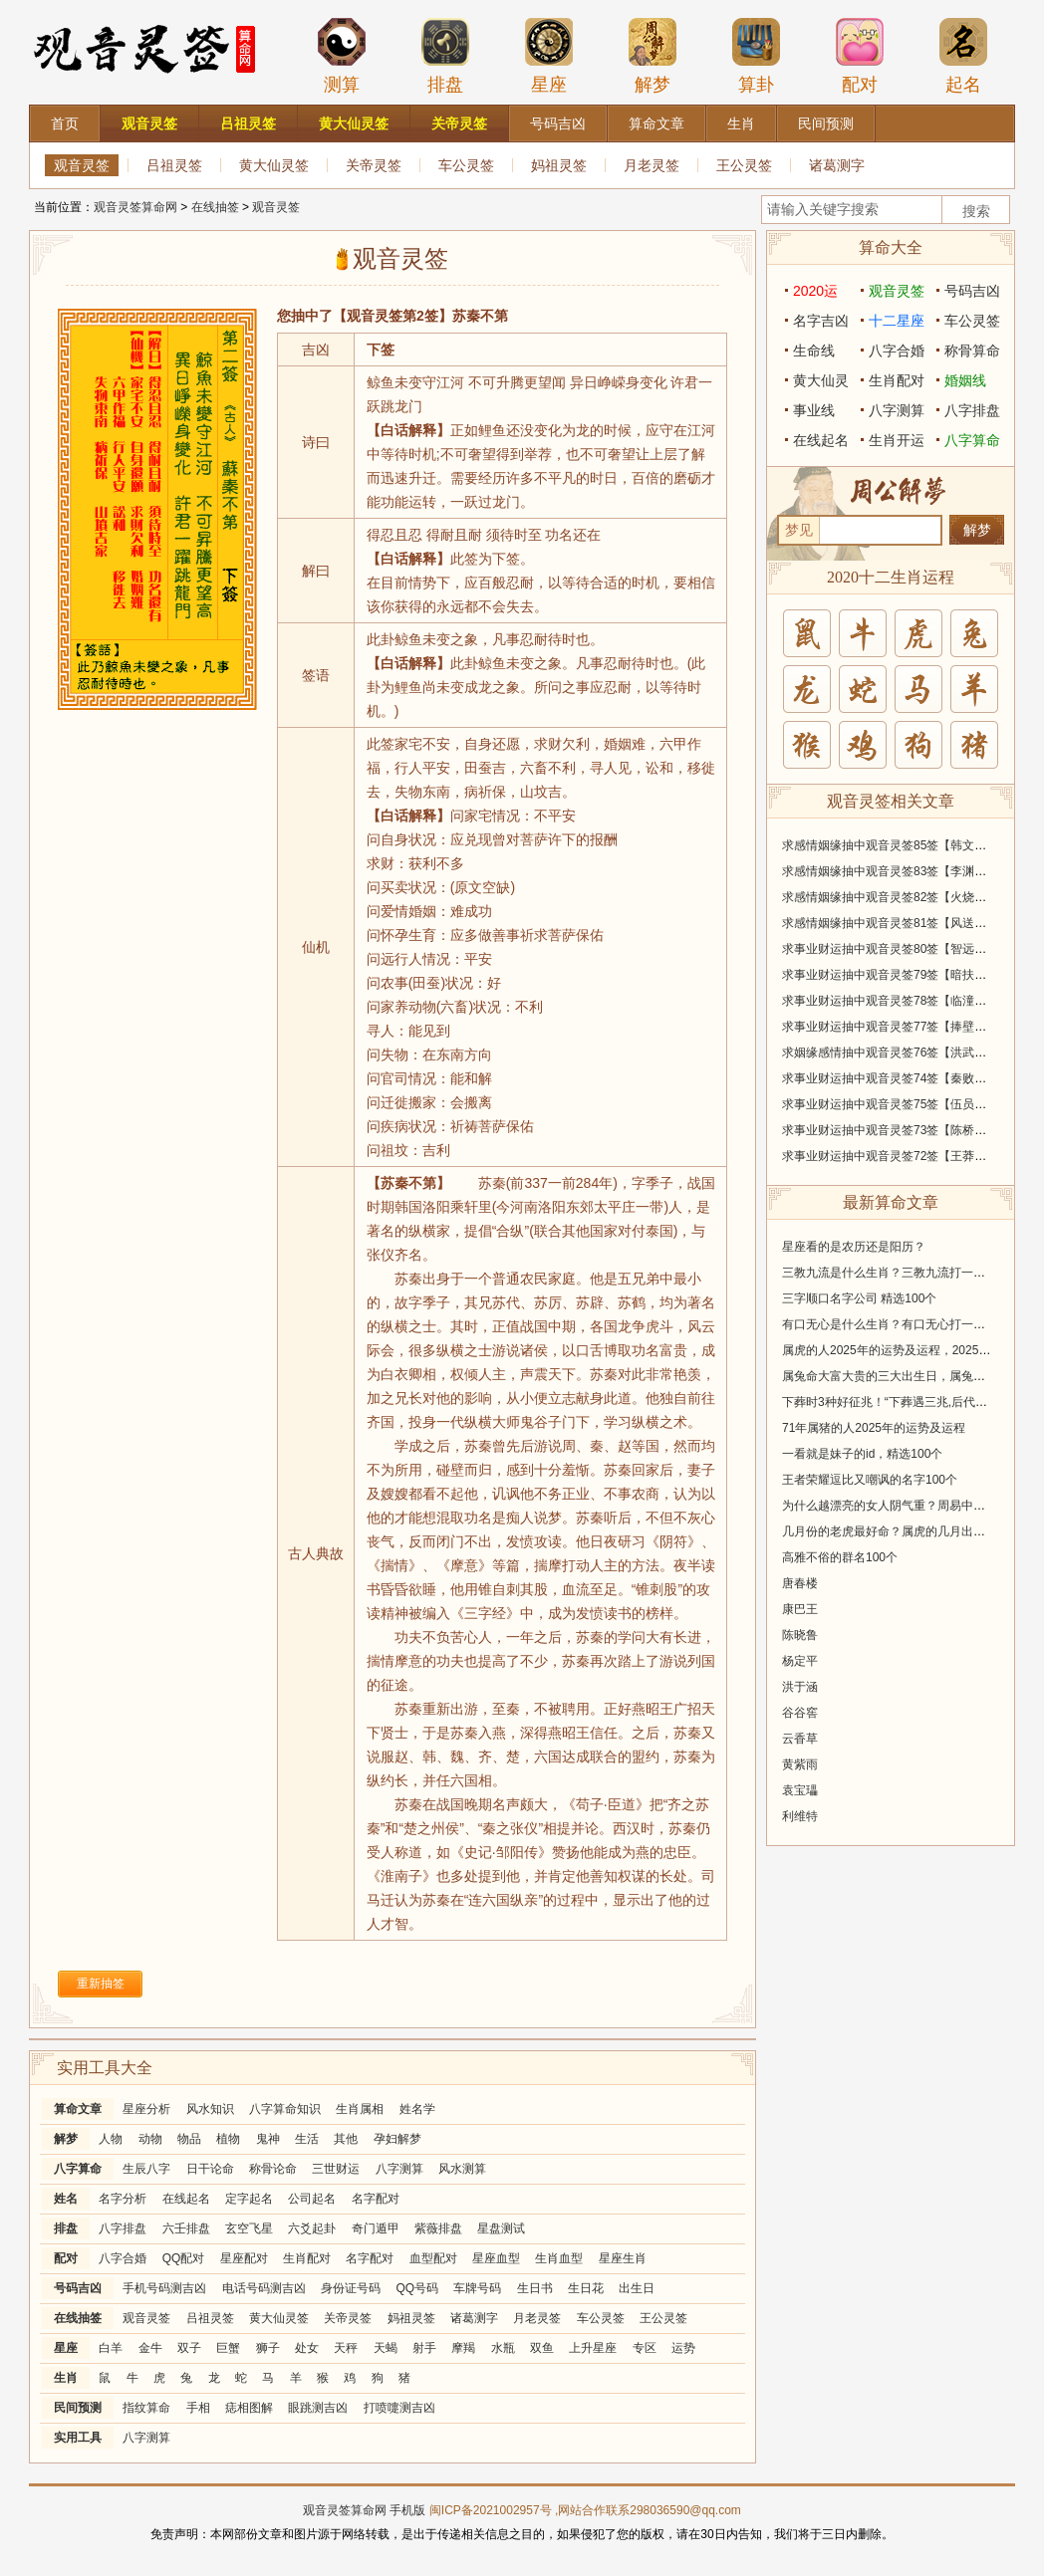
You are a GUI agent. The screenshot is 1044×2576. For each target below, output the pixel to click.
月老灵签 (651, 165)
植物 (228, 2139)
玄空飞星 (249, 2228)
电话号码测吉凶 (264, 2288)
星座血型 (496, 2258)
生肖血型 (559, 2258)
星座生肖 (623, 2258)
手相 (198, 2408)
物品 (189, 2139)
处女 (307, 2348)
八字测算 (399, 2169)
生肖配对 (307, 2258)
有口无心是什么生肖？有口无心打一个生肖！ (901, 1324)
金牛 (150, 2348)
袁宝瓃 (800, 1790)
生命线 (814, 350)
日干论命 (210, 2169)
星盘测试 (501, 2228)
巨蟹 (228, 2348)
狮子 (268, 2348)
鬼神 (268, 2139)
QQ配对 (183, 2258)
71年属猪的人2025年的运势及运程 (873, 1428)
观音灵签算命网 (135, 207)
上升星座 (593, 2348)
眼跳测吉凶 (318, 2408)
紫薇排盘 (438, 2228)
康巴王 (800, 1609)
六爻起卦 (312, 2228)
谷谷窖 (800, 1713)
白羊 (111, 2348)
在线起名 (186, 2199)
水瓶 (503, 2348)
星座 (549, 56)
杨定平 (800, 1661)
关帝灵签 (373, 165)
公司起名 (312, 2199)
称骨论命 (273, 2169)
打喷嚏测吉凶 (399, 2408)
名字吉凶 (821, 321)
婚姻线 (965, 380)
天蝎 (385, 2348)
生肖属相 (360, 2109)
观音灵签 (82, 165)
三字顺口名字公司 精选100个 (859, 1298)
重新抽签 (101, 1984)
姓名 (66, 2199)
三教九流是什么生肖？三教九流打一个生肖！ (901, 1273)
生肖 (66, 2378)
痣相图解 (249, 2408)
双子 (189, 2348)
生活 (307, 2139)
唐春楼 (800, 1583)
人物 (111, 2139)
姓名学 (417, 2109)
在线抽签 (215, 207)
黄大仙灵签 (274, 165)
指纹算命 (146, 2408)
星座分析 (146, 2109)
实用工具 (78, 2438)
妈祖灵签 (559, 165)
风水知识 (210, 2109)
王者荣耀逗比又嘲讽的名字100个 (869, 1480)
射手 (424, 2348)
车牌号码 (477, 2288)
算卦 (756, 56)
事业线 (814, 410)
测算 (341, 56)
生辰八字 (146, 2169)
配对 (860, 56)
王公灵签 (744, 165)
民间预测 (78, 2408)
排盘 (445, 56)
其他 (346, 2139)
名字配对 (375, 2199)
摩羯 (463, 2348)
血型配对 (433, 2258)
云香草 (800, 1739)
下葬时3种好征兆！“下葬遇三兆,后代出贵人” (898, 1402)
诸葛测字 (837, 165)
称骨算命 (972, 350)
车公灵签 (466, 165)
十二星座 (896, 321)
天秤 (346, 2348)
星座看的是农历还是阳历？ (853, 1247)
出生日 (636, 2288)
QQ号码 (416, 2288)
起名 (963, 56)
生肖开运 (896, 440)
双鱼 (542, 2348)
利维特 (800, 1816)
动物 (150, 2139)
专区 (644, 2348)
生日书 (535, 2288)
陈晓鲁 (800, 1635)
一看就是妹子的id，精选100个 (862, 1454)
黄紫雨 (800, 1764)
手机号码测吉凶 (164, 2288)
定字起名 (249, 2199)
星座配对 (244, 2258)
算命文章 (78, 2109)
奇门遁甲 (375, 2228)
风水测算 (462, 2169)
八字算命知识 (285, 2109)
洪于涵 (800, 1687)
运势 (683, 2348)
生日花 (586, 2288)
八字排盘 (122, 2228)
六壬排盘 (186, 2228)
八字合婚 (122, 2258)
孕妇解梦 (397, 2139)
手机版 (407, 2510)
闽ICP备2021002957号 (490, 2510)
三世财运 (336, 2169)
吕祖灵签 (174, 165)
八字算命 (78, 2169)
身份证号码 (351, 2288)
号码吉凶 (78, 2288)
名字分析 (122, 2199)
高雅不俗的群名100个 (840, 1557)
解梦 (652, 56)
